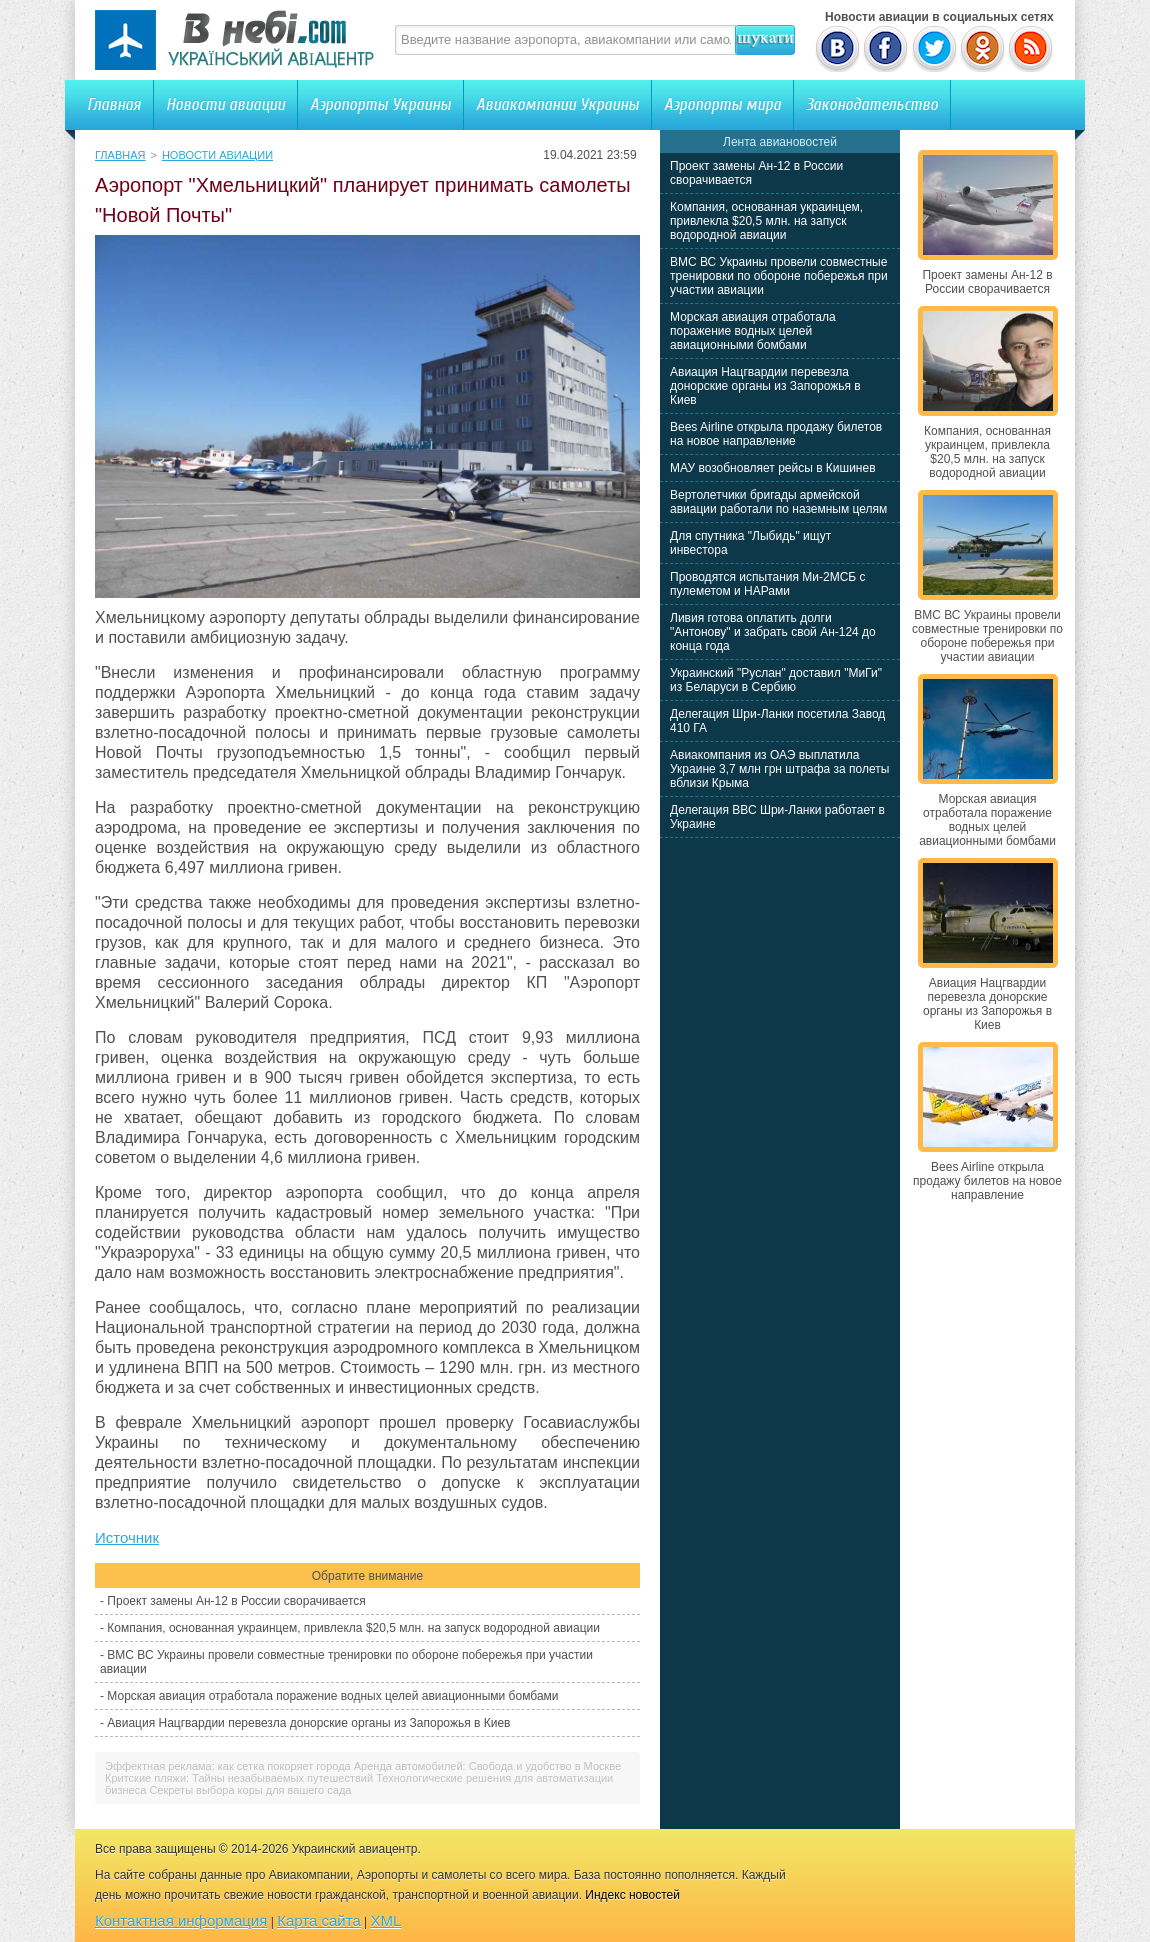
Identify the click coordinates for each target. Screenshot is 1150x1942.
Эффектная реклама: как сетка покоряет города (228, 1766)
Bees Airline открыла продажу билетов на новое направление (776, 434)
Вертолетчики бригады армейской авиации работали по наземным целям (778, 502)
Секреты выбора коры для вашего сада (250, 1790)
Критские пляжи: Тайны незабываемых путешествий (239, 1778)
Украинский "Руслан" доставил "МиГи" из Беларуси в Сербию (776, 680)
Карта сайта (319, 1920)
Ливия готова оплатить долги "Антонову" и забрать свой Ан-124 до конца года (773, 632)
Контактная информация (181, 1920)
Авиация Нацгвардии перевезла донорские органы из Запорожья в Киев (308, 1723)
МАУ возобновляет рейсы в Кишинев (773, 468)
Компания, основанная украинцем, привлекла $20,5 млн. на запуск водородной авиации (353, 1628)
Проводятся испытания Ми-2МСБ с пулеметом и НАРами (768, 584)
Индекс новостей (632, 1895)
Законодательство (872, 104)
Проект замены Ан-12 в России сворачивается (236, 1601)
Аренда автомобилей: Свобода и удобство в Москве (487, 1766)
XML (386, 1920)
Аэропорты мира (722, 104)
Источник (127, 1537)
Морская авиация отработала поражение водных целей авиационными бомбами (332, 1696)
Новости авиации (225, 104)
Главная (114, 104)
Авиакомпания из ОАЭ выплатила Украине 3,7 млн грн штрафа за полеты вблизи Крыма (779, 769)
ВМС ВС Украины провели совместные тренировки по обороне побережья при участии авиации (779, 276)
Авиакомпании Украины (557, 104)
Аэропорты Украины (380, 104)
